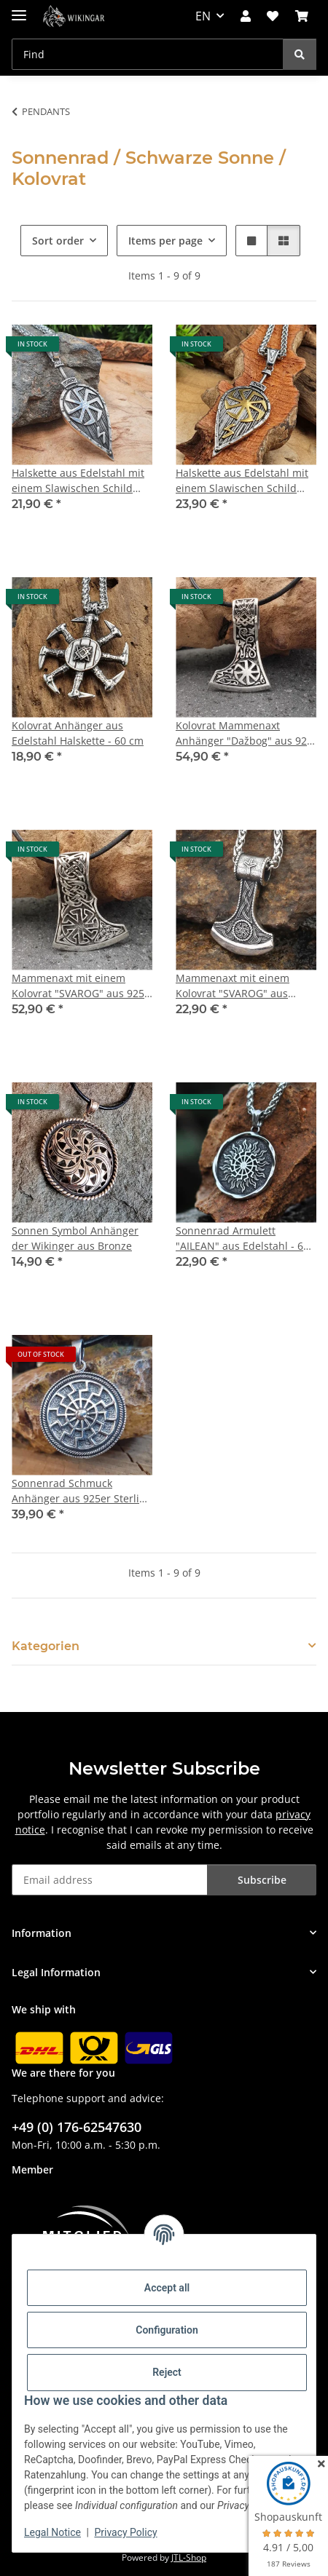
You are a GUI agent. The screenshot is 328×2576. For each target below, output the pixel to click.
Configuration (167, 2330)
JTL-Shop (188, 2557)
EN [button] (203, 16)
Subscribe (262, 1880)
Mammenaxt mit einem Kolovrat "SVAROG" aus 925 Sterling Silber (78, 986)
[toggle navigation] (19, 9)
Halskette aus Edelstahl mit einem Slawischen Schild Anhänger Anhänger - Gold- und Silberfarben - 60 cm (243, 481)
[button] (246, 16)
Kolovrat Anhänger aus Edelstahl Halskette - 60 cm (78, 733)
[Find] (299, 54)
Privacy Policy (125, 2532)
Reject (166, 2372)
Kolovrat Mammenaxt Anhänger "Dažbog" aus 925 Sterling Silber (244, 733)
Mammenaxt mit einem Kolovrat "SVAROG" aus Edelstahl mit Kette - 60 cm (241, 986)
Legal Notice (52, 2532)
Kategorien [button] (45, 1646)
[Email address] (110, 1879)
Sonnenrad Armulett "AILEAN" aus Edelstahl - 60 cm (242, 1238)
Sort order (58, 240)
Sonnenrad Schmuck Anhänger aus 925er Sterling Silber (82, 1491)
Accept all (167, 2288)
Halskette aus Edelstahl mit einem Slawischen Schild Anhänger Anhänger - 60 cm (80, 481)
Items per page (165, 240)
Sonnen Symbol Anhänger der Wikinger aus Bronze (75, 1238)
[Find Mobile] (148, 54)
